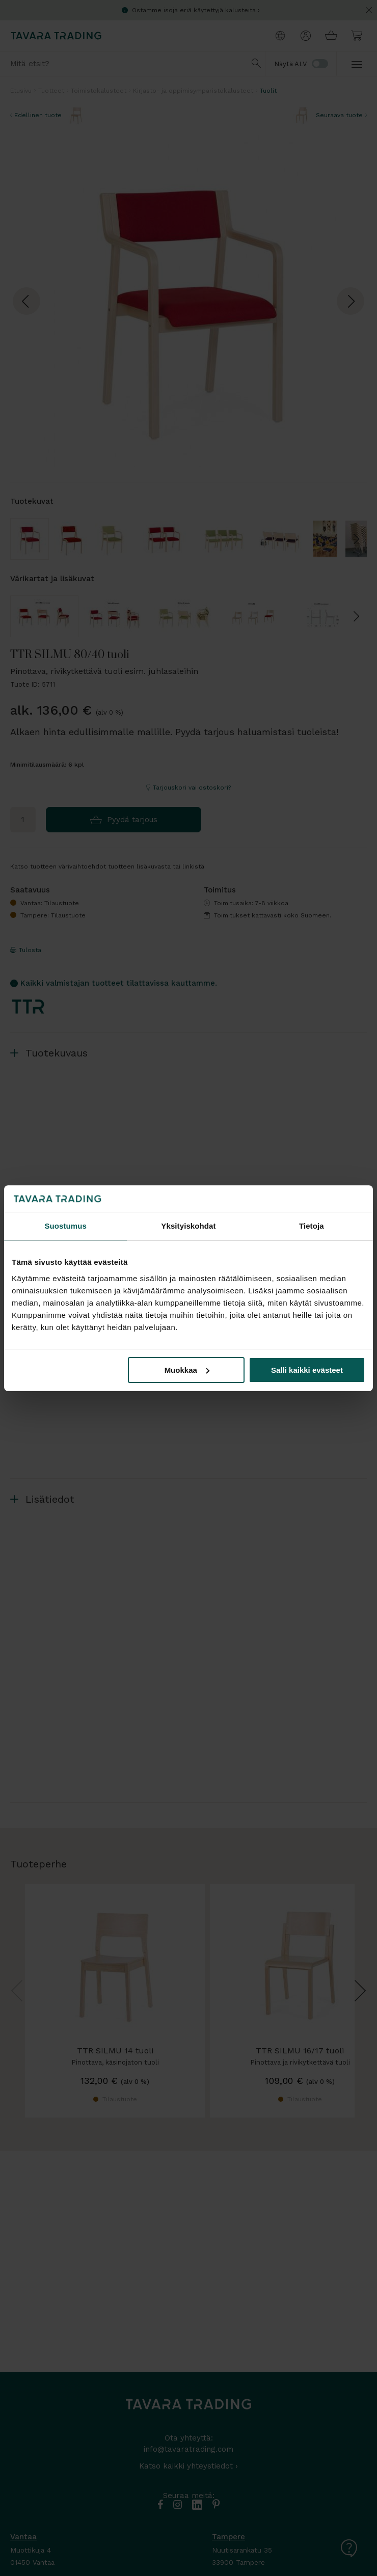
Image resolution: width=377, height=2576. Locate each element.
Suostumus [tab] (65, 1226)
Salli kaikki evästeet (307, 1370)
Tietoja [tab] (311, 1226)
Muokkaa (187, 1370)
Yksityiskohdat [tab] (188, 1226)
